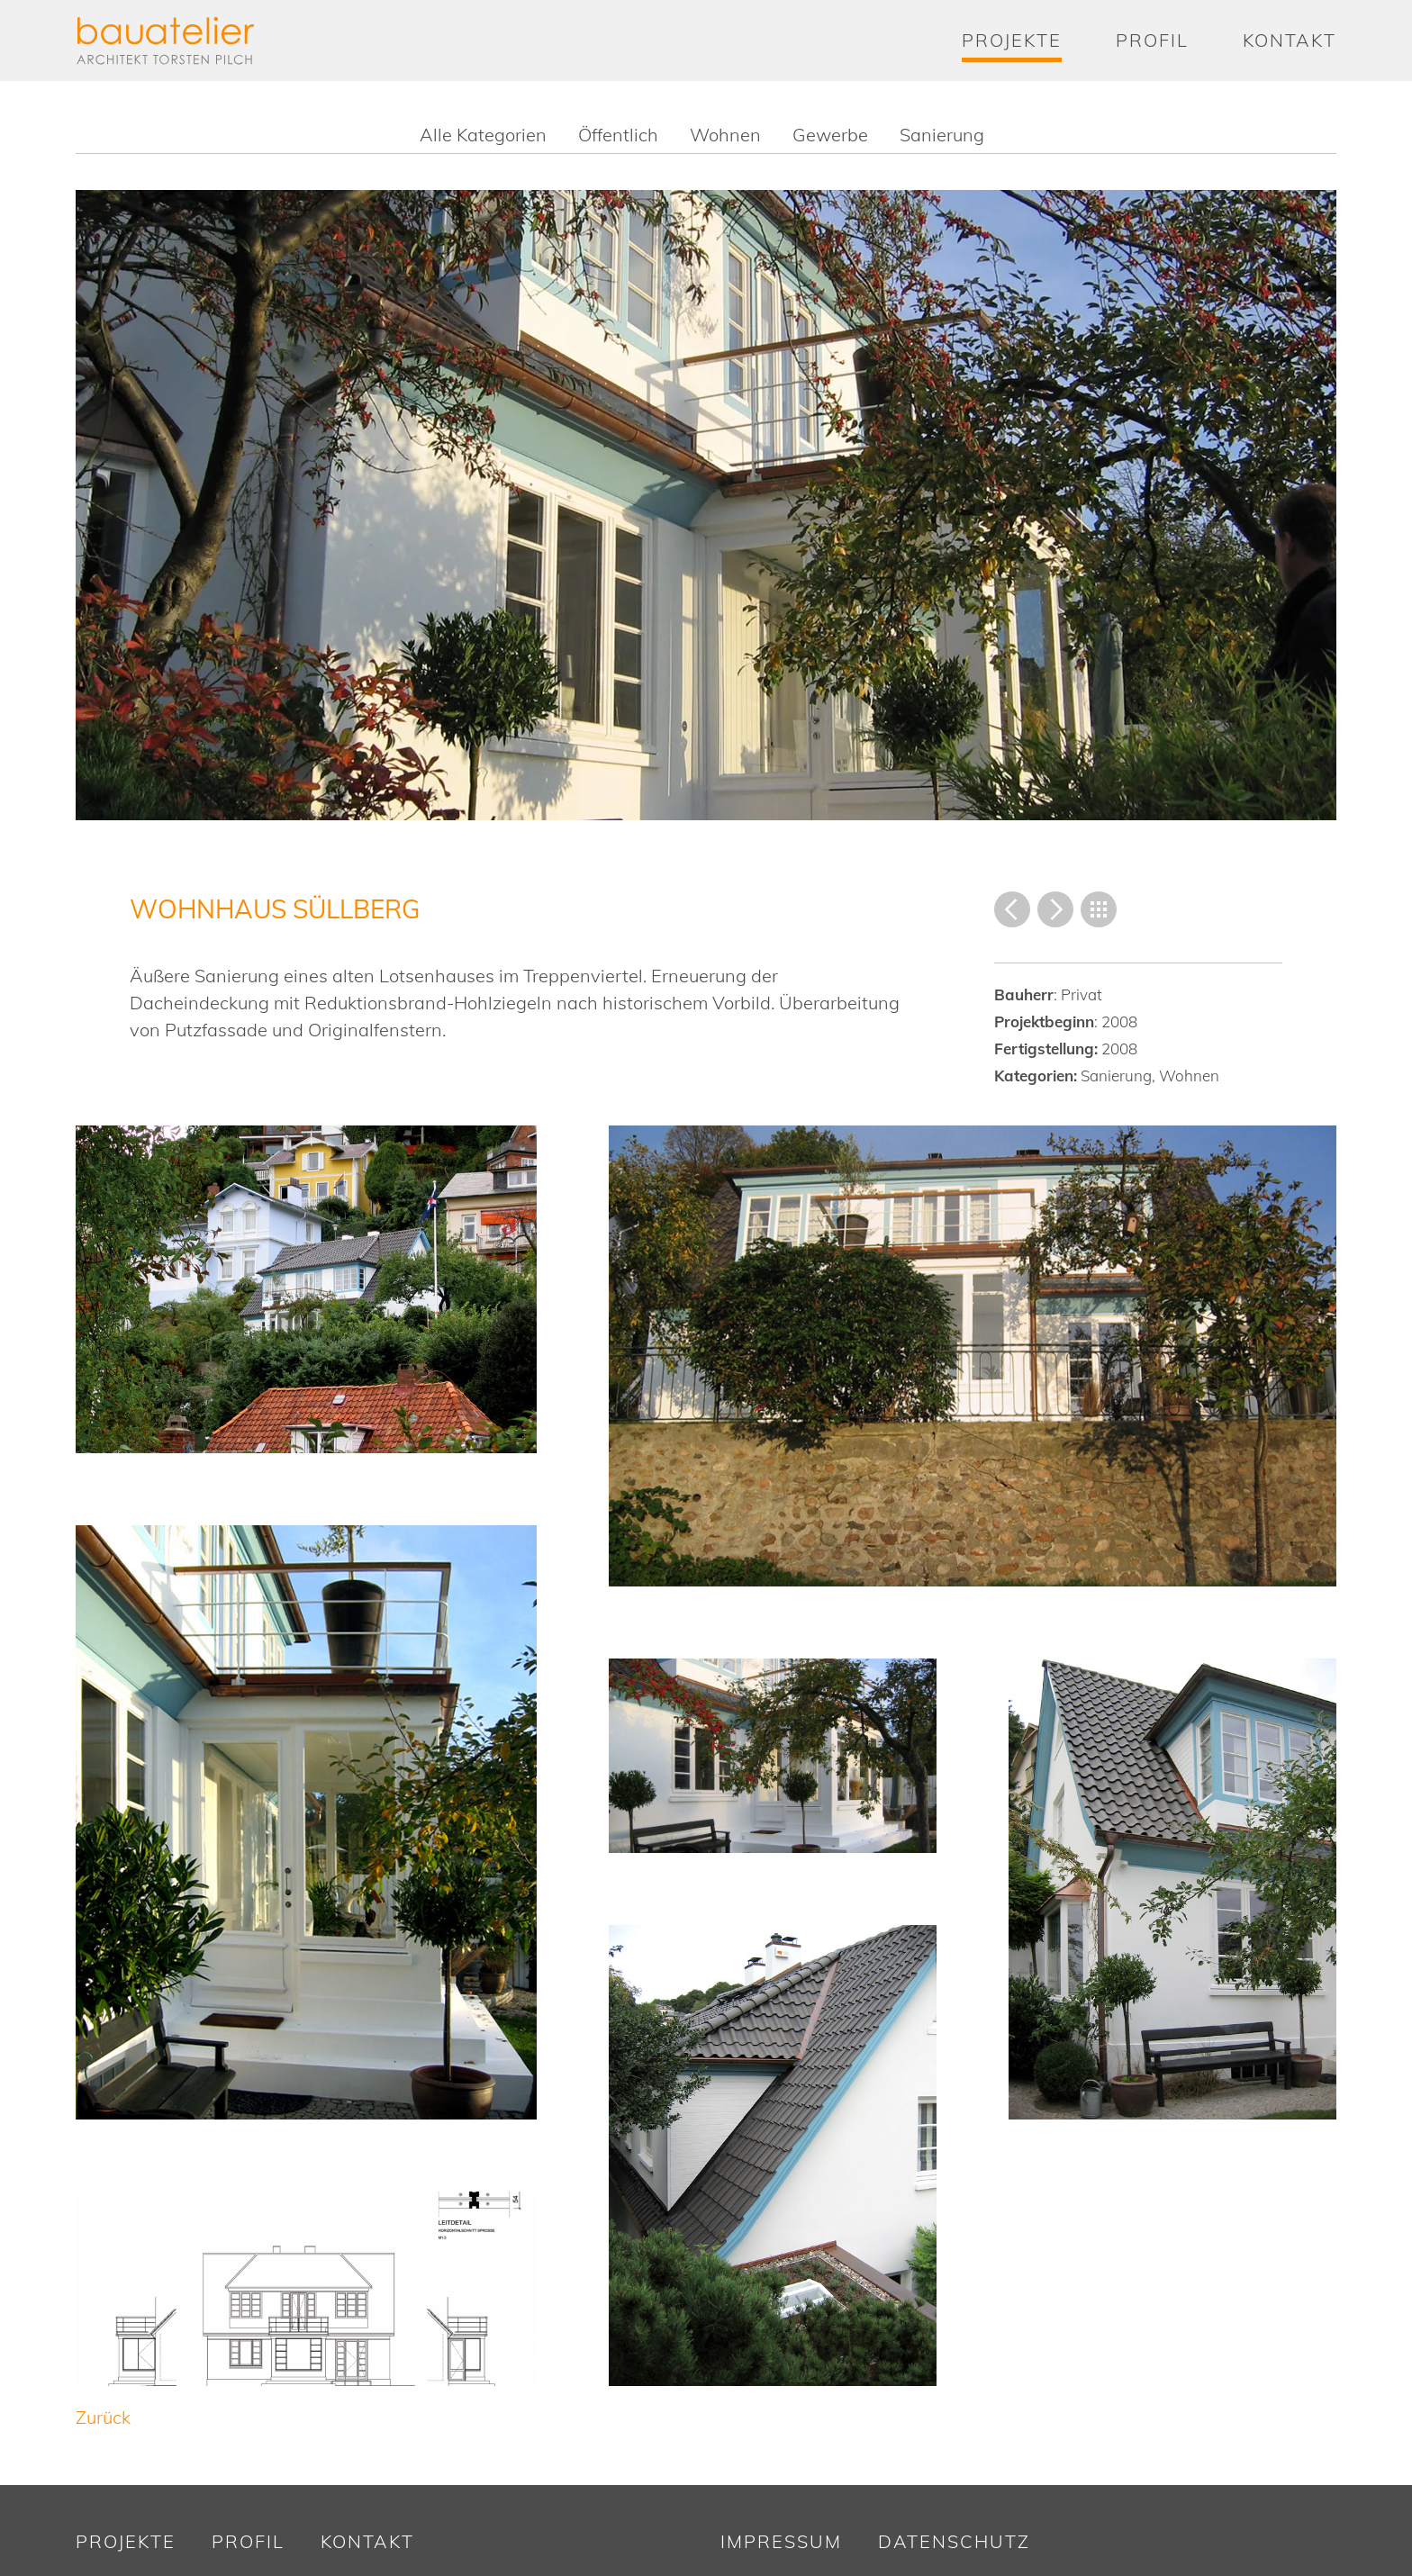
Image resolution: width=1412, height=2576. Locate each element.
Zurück (1012, 909)
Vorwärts (1055, 909)
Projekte (1012, 40)
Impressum (781, 2541)
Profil (1152, 40)
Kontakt (1289, 40)
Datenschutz (954, 2541)
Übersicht (1099, 909)
